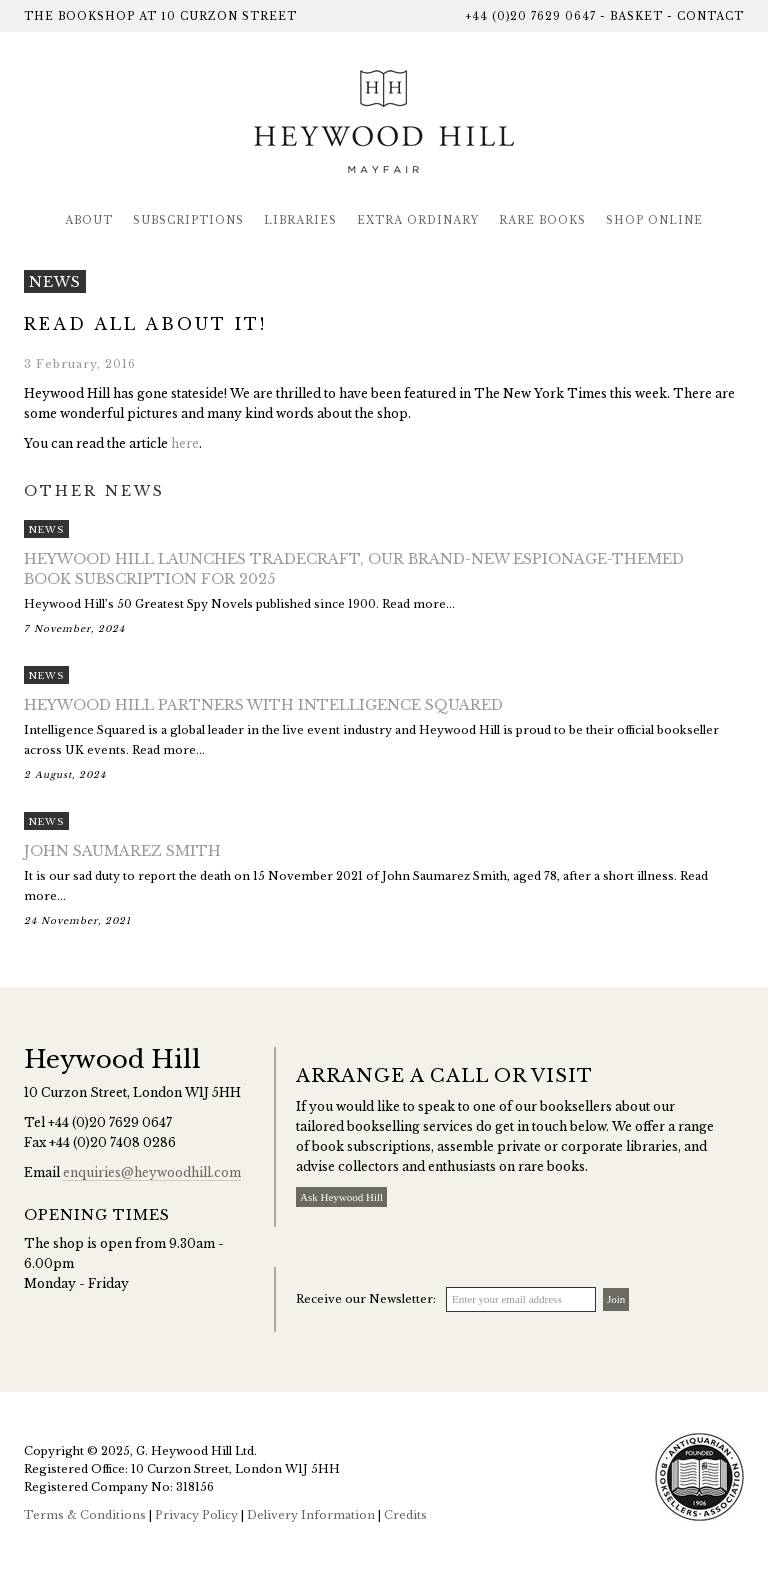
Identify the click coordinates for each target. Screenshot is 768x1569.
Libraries (300, 220)
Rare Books (542, 220)
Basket (636, 16)
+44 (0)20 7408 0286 (112, 1142)
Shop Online (654, 220)
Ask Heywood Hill (341, 1197)
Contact (710, 16)
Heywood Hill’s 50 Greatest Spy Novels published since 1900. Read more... (384, 594)
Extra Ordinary (418, 220)
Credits (405, 1515)
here (185, 443)
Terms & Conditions (85, 1515)
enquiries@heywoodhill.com (152, 1172)
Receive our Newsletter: (366, 1299)
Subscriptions (188, 220)
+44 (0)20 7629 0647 (530, 16)
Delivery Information (311, 1515)
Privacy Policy (196, 1515)
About (89, 220)
